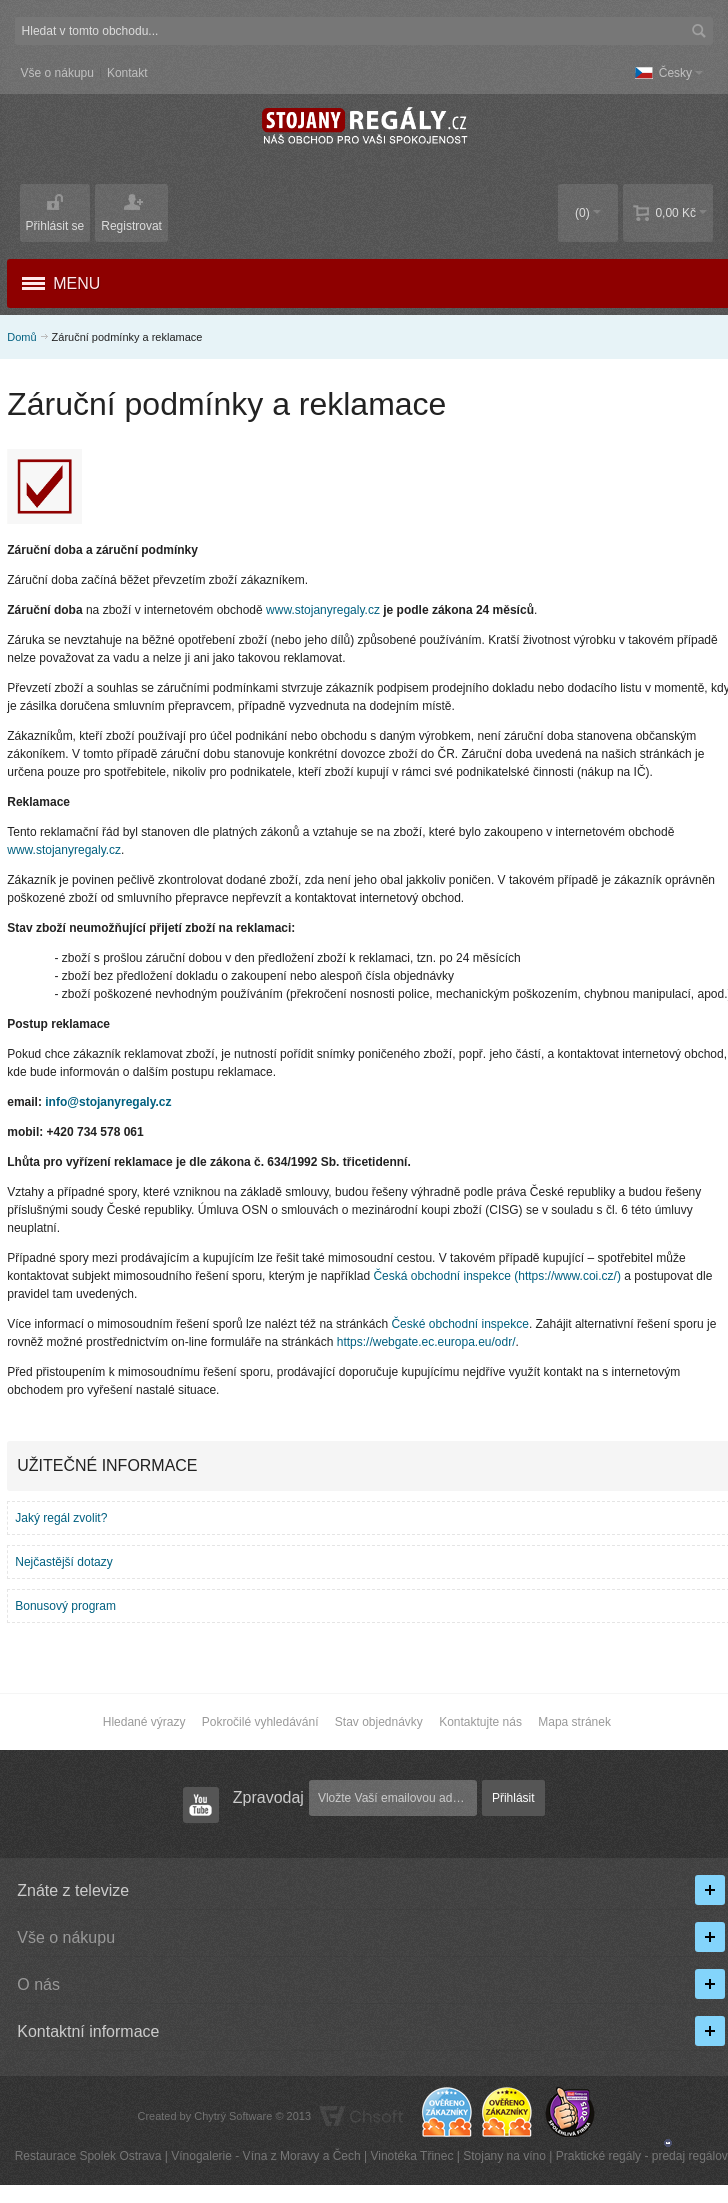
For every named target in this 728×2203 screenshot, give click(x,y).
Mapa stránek (574, 1722)
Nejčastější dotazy (63, 1562)
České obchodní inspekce (459, 1324)
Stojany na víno (504, 2156)
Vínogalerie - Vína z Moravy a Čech (265, 2156)
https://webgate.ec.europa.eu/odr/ (426, 1342)
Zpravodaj (268, 1797)
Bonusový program (65, 1606)
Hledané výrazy (144, 1722)
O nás (38, 1984)
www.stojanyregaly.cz (323, 610)
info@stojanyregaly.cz (108, 1102)
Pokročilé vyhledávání (260, 1722)
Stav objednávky (379, 1722)
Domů (21, 337)
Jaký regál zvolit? (61, 1518)
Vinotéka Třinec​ (411, 2156)
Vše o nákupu (57, 73)
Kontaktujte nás (480, 1722)
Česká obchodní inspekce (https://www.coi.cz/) (496, 1276)
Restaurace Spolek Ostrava (88, 2156)
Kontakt (127, 73)
